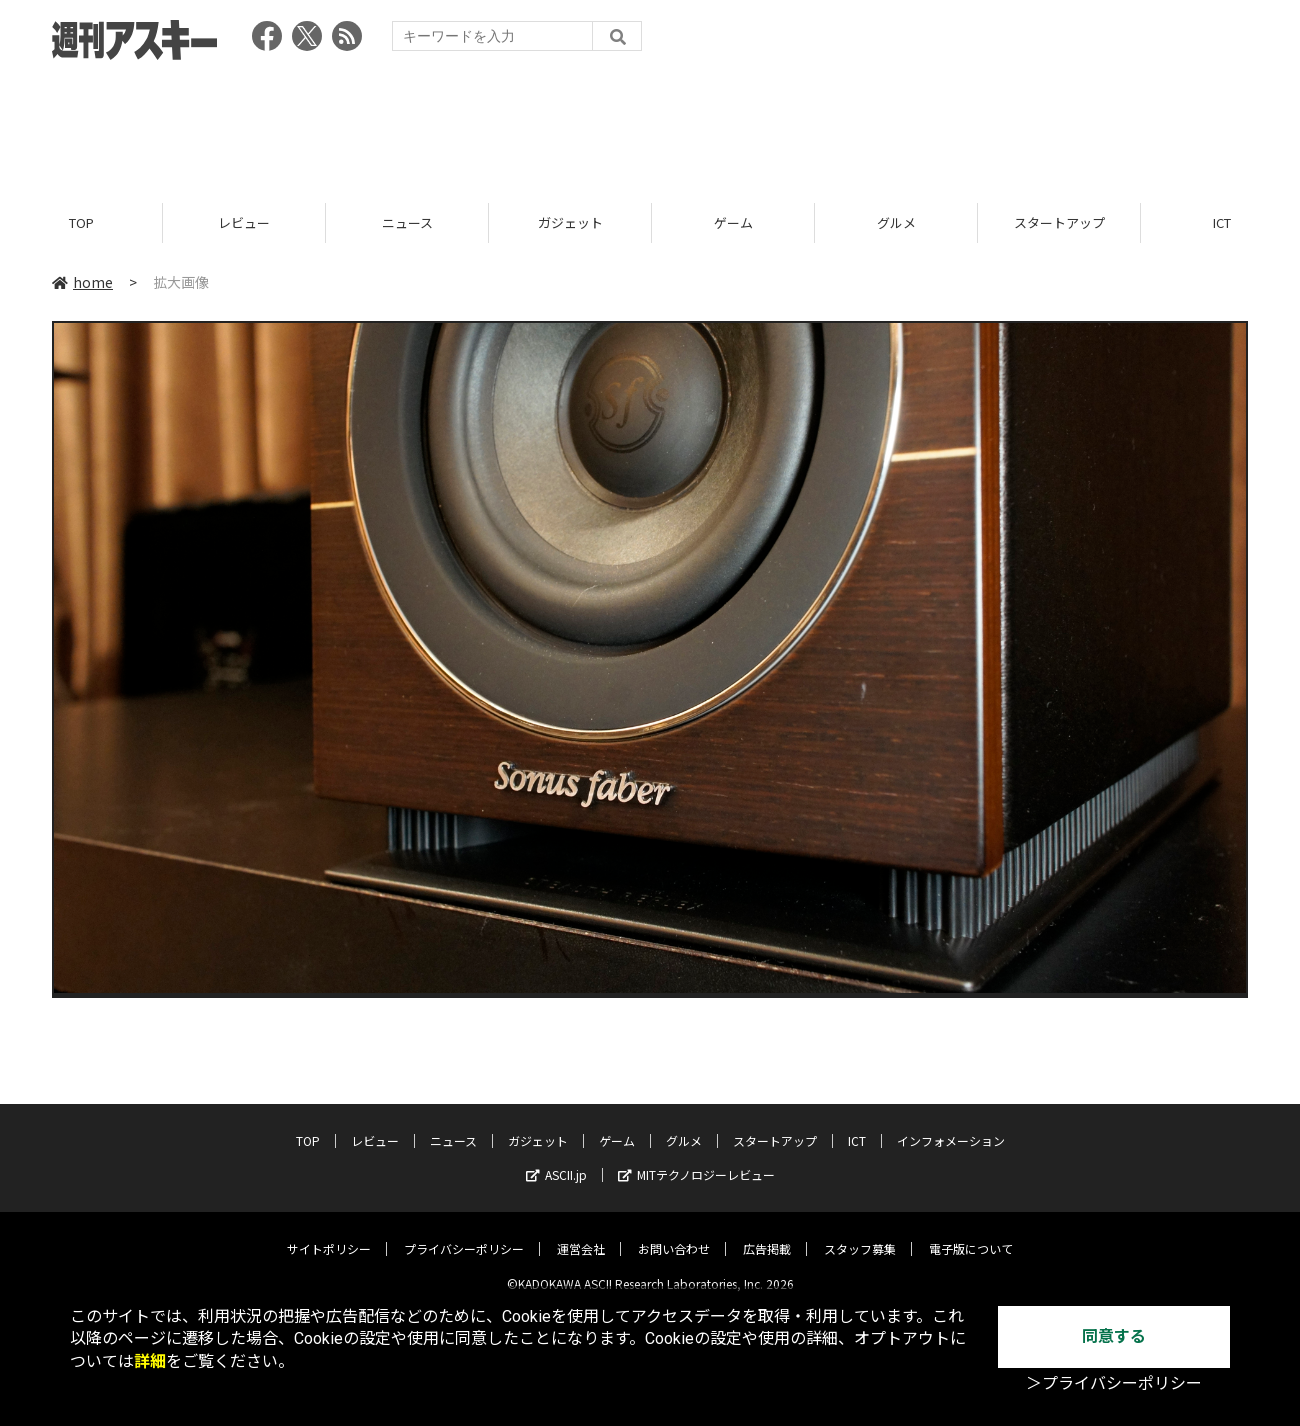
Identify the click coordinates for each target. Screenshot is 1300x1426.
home (82, 282)
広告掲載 (767, 1233)
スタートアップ (1059, 222)
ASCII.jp (556, 1159)
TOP (81, 222)
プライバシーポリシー (464, 1233)
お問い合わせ (674, 1233)
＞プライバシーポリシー (1114, 1383)
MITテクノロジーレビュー (696, 1159)
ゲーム (733, 222)
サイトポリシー (329, 1233)
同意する (1114, 1336)
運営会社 (581, 1233)
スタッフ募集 (860, 1233)
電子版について (971, 1233)
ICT (857, 1125)
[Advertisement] (650, 125)
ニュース (407, 222)
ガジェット (570, 222)
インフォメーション (951, 1125)
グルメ (896, 222)
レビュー (244, 222)
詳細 (150, 1361)
